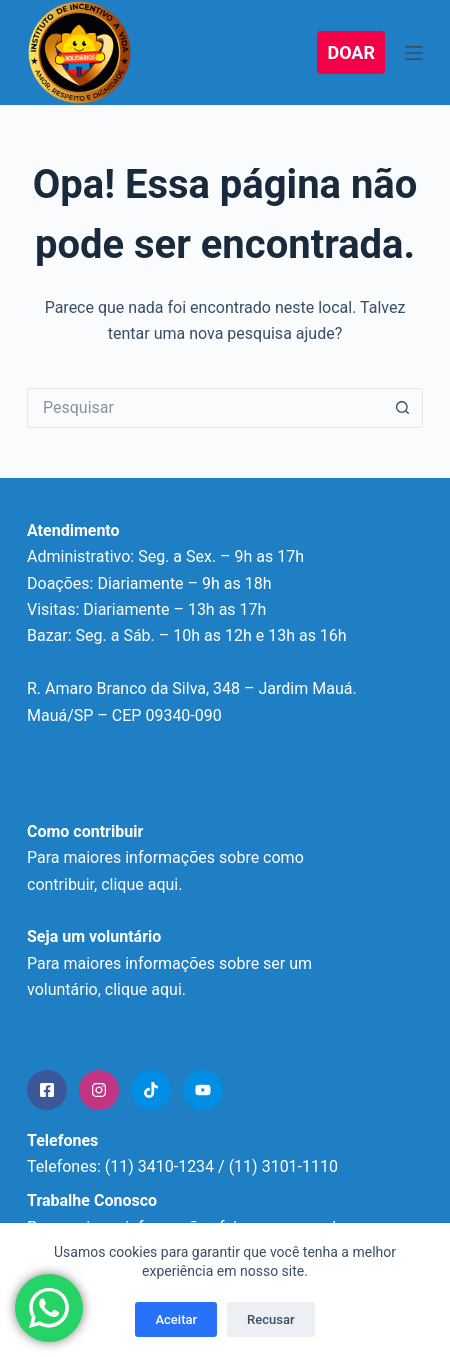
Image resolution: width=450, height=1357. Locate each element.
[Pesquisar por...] (205, 408)
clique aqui (143, 989)
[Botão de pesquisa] (403, 408)
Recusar (270, 1319)
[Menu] (414, 53)
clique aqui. (141, 884)
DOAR (351, 52)
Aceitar (176, 1319)
